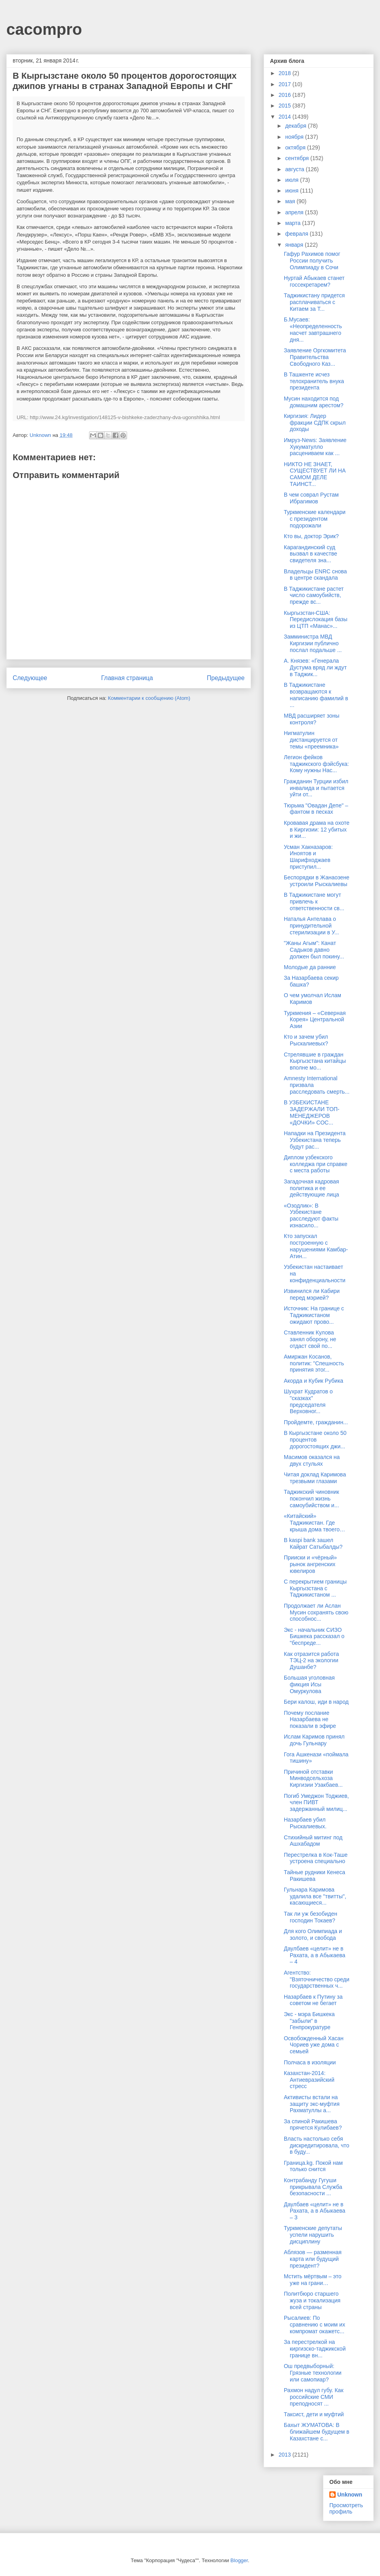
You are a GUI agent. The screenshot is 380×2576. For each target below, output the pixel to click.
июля (292, 180)
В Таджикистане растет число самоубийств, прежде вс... (314, 595)
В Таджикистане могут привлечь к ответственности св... (314, 901)
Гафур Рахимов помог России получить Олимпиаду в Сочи (312, 260)
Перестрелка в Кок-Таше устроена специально (316, 1858)
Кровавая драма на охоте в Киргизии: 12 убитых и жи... (317, 829)
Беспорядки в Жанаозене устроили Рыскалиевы (316, 880)
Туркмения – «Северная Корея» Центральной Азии (315, 1020)
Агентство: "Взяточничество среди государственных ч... (317, 1979)
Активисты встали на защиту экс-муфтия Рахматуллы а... (312, 2104)
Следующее (30, 678)
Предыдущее (226, 678)
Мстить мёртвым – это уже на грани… (313, 2279)
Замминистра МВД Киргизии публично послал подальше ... (313, 643)
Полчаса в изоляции (310, 2062)
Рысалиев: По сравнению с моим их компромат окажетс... (314, 2324)
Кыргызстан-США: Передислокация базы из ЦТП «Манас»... (316, 619)
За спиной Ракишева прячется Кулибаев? (313, 2124)
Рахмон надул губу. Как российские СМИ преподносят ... (314, 2397)
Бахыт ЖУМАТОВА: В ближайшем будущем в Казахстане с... (316, 2432)
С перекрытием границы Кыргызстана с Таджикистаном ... (315, 1588)
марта (293, 223)
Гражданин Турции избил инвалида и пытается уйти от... (316, 788)
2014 (286, 116)
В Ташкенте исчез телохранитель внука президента (314, 381)
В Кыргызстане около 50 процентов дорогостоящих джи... (315, 1440)
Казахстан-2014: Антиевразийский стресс (309, 2080)
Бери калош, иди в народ (316, 1702)
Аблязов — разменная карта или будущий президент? (313, 2259)
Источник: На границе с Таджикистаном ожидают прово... (314, 1315)
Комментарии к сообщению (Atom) (149, 698)
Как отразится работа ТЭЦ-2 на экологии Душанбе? (311, 1661)
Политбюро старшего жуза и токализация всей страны (312, 2300)
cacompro (44, 29)
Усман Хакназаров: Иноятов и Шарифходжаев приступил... (308, 857)
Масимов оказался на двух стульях (312, 1460)
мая (290, 201)
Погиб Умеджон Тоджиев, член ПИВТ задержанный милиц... (316, 1802)
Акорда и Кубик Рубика (313, 1381)
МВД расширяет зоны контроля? (311, 719)
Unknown (349, 2494)
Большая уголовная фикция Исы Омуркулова (309, 1684)
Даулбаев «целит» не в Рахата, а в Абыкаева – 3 (314, 2211)
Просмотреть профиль (346, 2508)
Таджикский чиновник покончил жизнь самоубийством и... (311, 1498)
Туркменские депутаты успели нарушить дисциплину (313, 2235)
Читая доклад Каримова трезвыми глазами (315, 1477)
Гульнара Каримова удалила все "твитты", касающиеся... (315, 1896)
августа (295, 169)
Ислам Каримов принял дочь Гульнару (314, 1739)
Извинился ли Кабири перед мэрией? (312, 1294)
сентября (297, 158)
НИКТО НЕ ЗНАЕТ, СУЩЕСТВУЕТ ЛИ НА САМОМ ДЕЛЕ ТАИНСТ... (315, 474)
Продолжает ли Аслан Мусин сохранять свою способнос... (316, 1612)
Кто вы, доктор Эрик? (311, 536)
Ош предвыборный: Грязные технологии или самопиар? (313, 2373)
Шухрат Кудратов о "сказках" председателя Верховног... (308, 1401)
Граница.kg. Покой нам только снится (313, 2166)
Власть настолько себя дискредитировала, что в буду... (316, 2145)
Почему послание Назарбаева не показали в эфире (310, 1719)
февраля (297, 234)
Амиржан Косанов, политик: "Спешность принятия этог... (314, 1363)
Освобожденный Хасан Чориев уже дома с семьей (314, 2045)
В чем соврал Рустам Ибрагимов (311, 498)
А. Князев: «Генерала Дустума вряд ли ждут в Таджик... (315, 667)
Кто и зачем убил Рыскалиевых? (306, 1040)
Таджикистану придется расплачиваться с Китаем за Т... (314, 302)
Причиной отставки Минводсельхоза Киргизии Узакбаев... (313, 1778)
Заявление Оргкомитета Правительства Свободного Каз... (315, 357)
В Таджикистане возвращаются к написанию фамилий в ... (316, 695)
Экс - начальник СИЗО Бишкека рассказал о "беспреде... (314, 1636)
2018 (286, 73)
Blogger (239, 2560)
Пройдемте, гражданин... (316, 1422)
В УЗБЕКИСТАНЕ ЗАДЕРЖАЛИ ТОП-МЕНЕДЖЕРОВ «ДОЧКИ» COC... (312, 1112)
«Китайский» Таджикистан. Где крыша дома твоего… (314, 1523)
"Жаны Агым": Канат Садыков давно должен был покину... (314, 950)
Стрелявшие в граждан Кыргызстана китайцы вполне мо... (315, 1061)
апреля (295, 212)
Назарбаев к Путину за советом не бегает (313, 2000)
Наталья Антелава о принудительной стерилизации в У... (311, 926)
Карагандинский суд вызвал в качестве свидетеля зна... (310, 554)
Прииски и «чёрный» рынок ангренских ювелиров (310, 1564)
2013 (286, 2454)
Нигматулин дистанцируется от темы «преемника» (311, 740)
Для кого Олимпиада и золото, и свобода (313, 1934)
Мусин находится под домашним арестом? (313, 401)
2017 (286, 84)
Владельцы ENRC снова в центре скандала (315, 574)
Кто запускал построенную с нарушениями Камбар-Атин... (316, 1246)
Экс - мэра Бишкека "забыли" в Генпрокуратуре (309, 2021)
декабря (296, 126)
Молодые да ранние (310, 967)
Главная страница (127, 678)
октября (296, 147)
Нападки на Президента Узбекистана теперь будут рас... (315, 1140)
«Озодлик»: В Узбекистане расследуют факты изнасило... (311, 1215)
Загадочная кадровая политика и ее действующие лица (311, 1188)
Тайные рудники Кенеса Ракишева (314, 1875)
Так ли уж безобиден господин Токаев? (310, 1917)
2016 (286, 95)
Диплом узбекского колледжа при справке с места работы (316, 1164)
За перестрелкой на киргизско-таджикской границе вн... (315, 2349)
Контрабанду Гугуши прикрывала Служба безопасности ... (313, 2187)
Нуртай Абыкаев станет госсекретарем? (314, 281)
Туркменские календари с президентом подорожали (315, 519)
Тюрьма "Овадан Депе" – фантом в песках (316, 808)
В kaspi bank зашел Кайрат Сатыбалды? (313, 1543)
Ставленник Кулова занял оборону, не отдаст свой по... (310, 1339)
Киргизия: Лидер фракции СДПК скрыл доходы (315, 423)
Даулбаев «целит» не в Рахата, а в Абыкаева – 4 (314, 1955)
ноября (295, 137)
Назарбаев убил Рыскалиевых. (305, 1822)
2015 (286, 105)
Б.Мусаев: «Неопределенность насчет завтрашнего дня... (313, 329)
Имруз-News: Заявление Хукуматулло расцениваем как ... (315, 447)
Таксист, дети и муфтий (314, 2414)
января (294, 245)
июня (292, 190)
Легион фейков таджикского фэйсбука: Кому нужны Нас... (316, 764)
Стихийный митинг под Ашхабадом (313, 1840)
